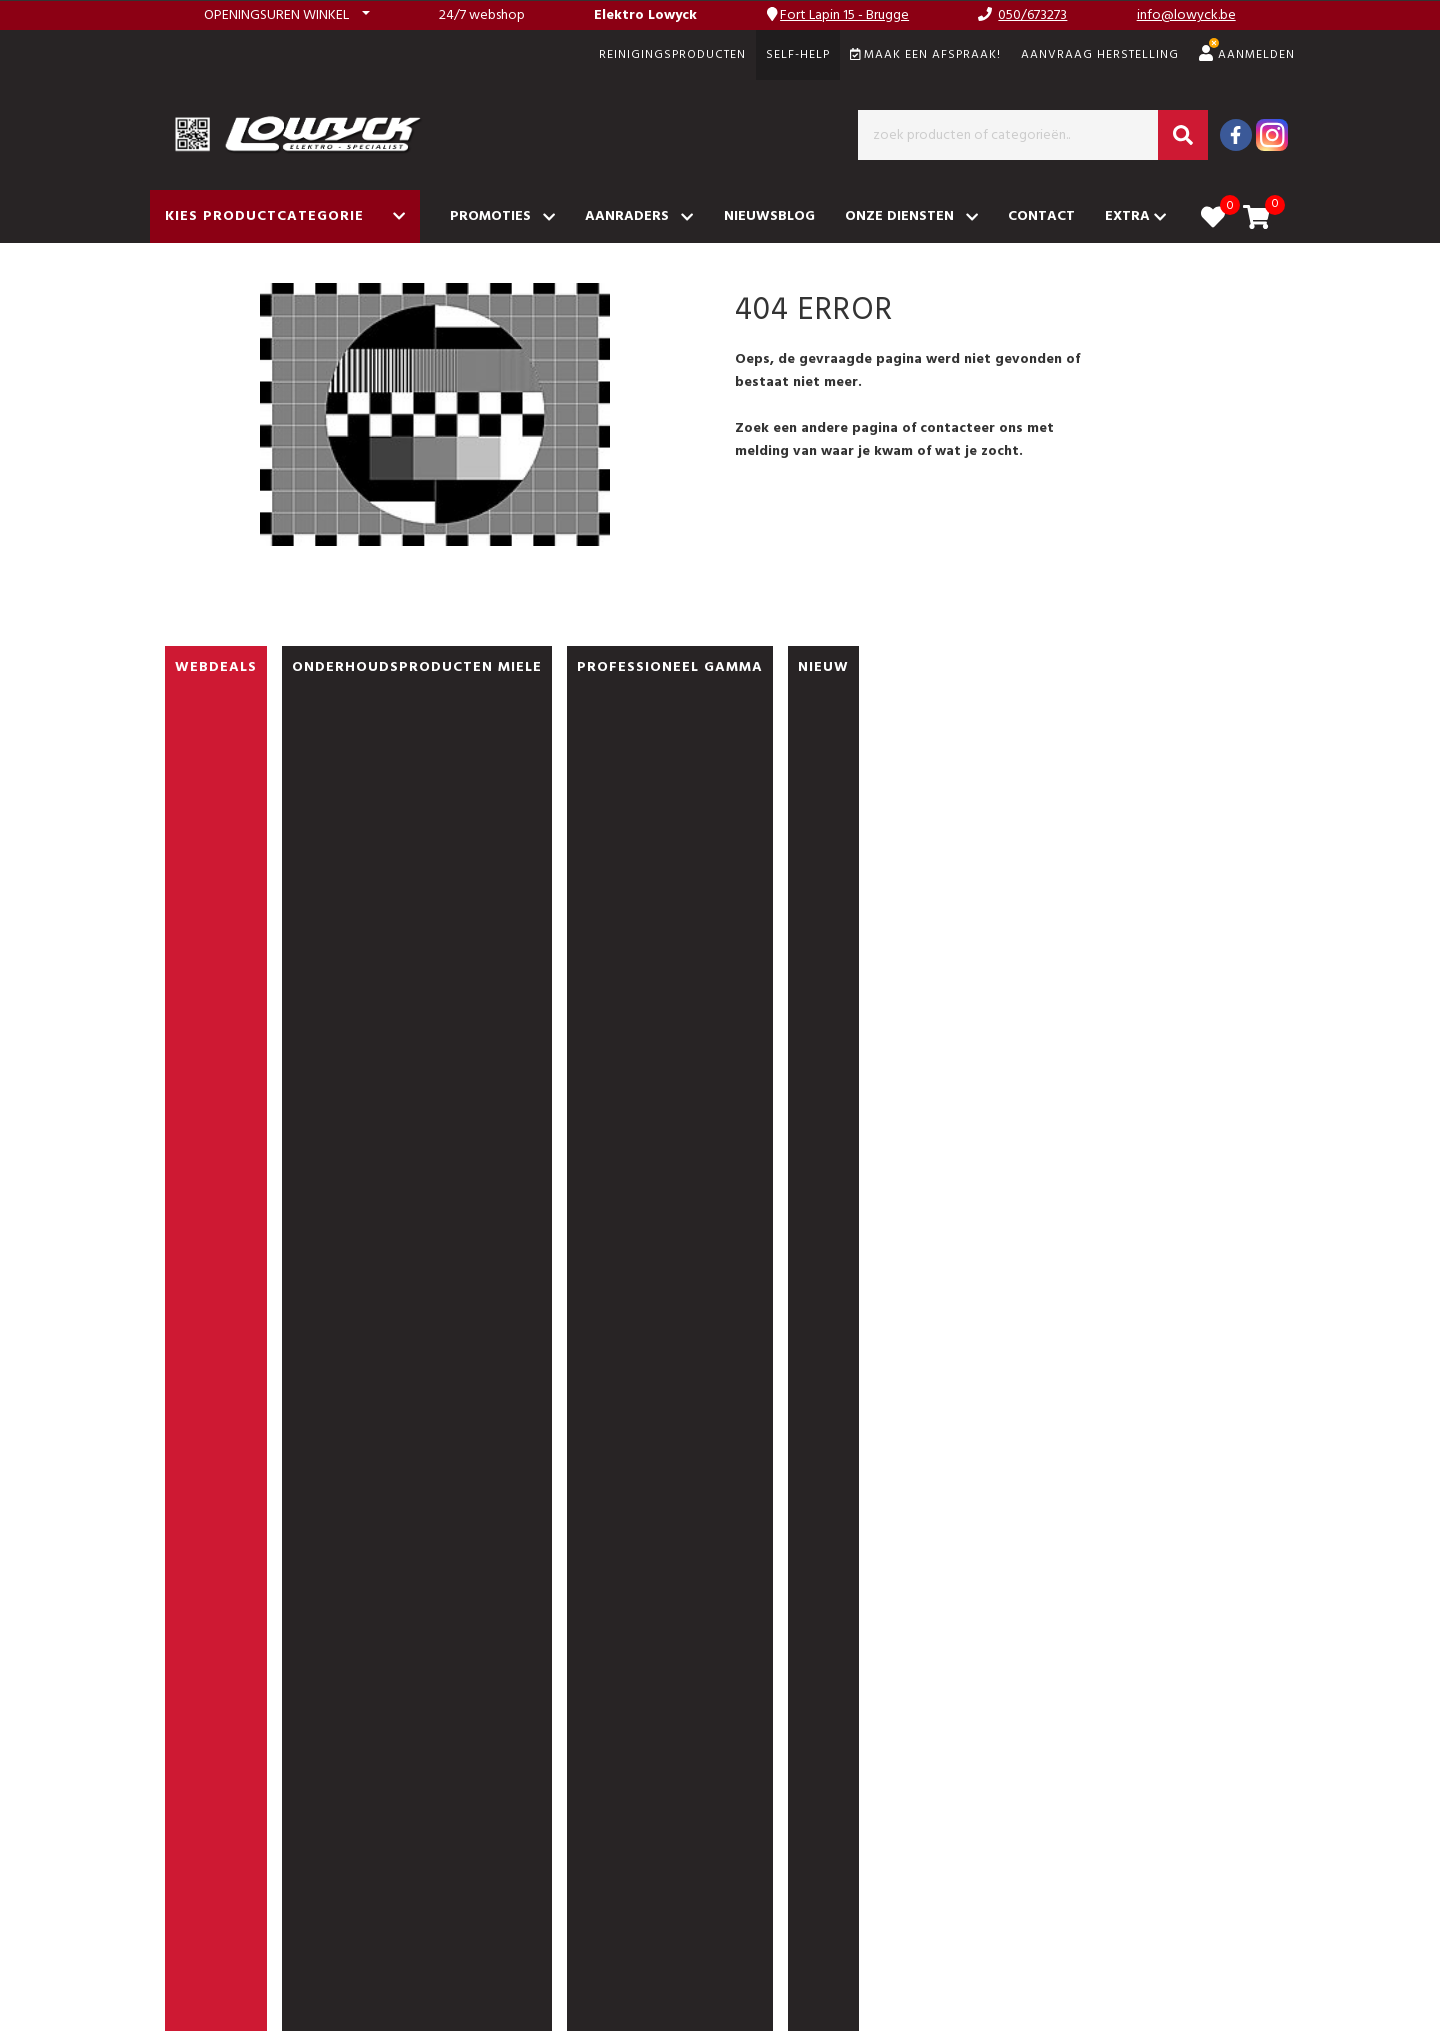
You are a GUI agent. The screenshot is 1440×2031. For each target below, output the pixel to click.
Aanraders (639, 216)
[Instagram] (1272, 135)
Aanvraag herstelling (1100, 55)
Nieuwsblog (769, 216)
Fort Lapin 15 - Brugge (844, 15)
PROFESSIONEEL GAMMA (670, 667)
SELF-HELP (798, 55)
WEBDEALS (216, 667)
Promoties (502, 216)
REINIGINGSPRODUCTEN (672, 55)
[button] (287, 15)
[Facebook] (1236, 135)
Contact (1041, 216)
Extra (1135, 216)
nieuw (823, 667)
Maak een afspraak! (926, 55)
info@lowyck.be (1186, 15)
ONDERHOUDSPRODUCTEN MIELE (417, 667)
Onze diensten (911, 216)
